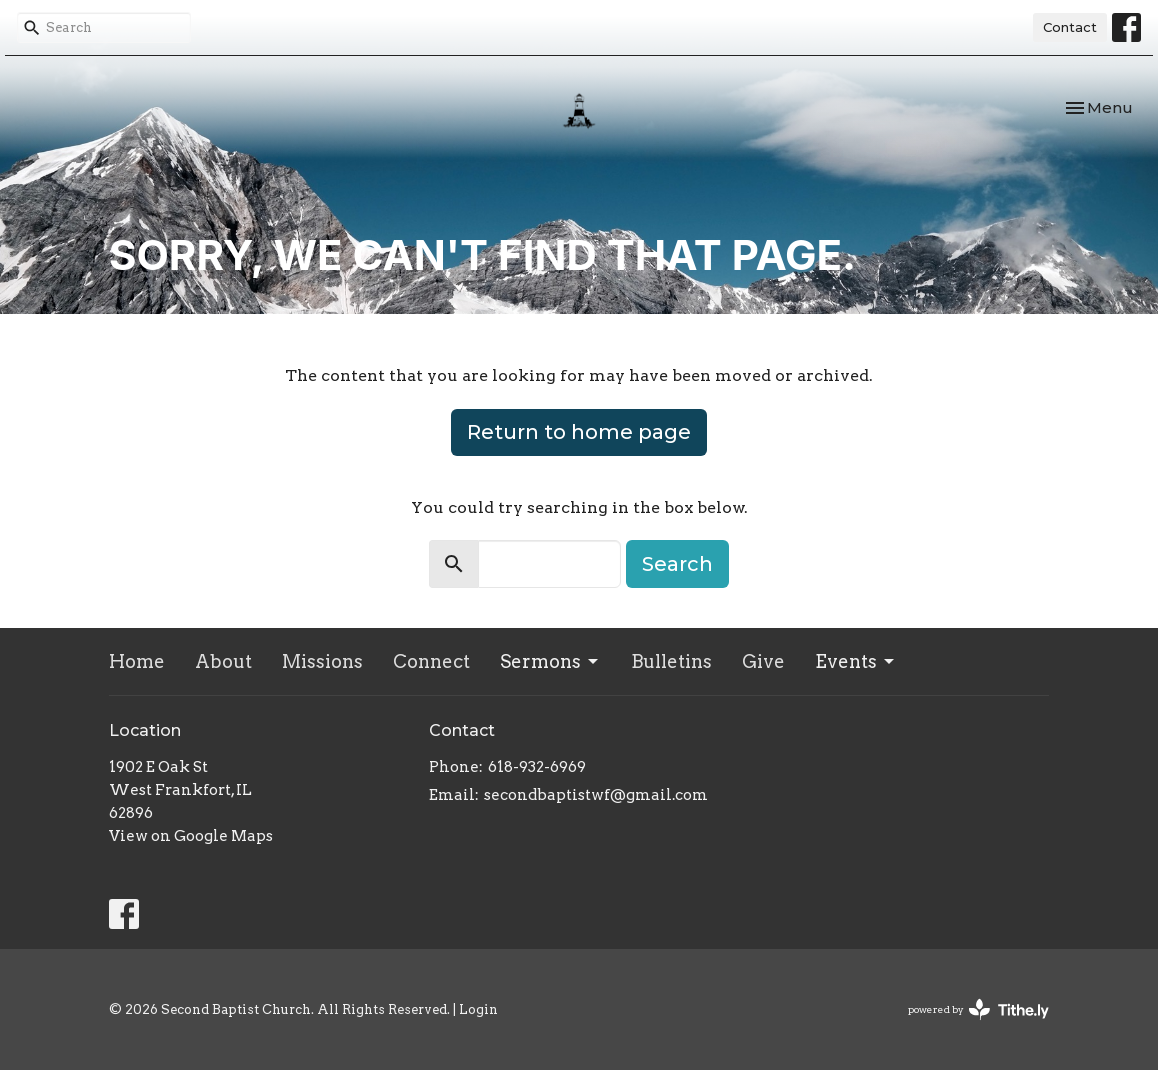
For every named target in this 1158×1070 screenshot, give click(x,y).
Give (763, 661)
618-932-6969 (537, 767)
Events (856, 661)
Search (677, 564)
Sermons (550, 661)
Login (478, 1009)
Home (137, 661)
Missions (322, 661)
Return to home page (579, 432)
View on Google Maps (191, 836)
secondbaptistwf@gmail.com (596, 795)
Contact (1070, 27)
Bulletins (671, 661)
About (223, 661)
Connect (431, 661)
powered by (978, 1009)
